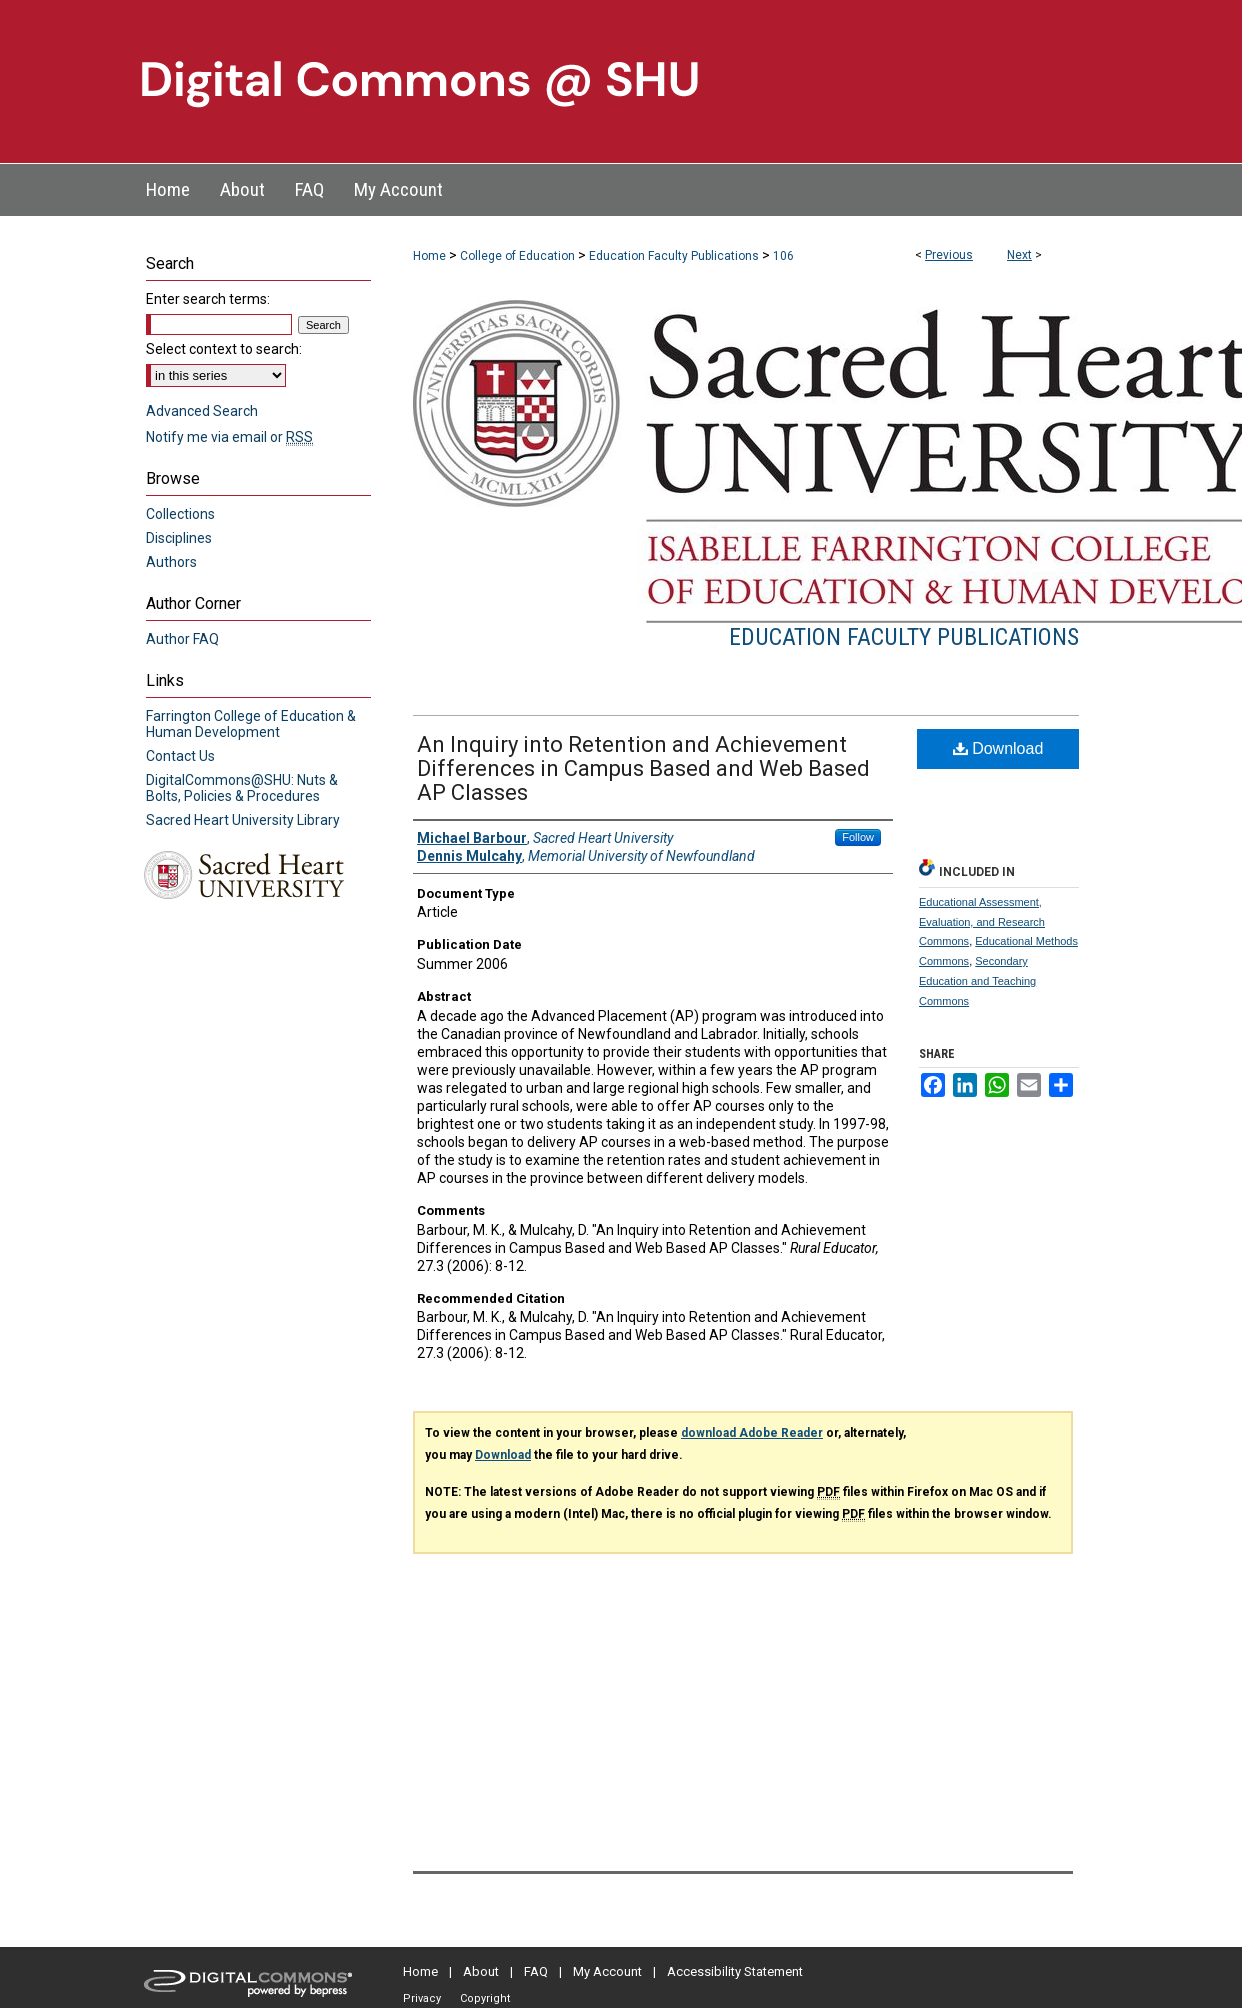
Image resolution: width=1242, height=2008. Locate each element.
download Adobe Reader (752, 1433)
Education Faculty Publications (674, 256)
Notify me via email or (229, 437)
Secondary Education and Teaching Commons (977, 981)
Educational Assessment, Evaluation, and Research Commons (982, 922)
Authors (171, 562)
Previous (949, 255)
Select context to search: (224, 349)
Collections (180, 514)
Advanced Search (202, 411)
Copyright (485, 1998)
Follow (858, 837)
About (481, 1971)
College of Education (517, 256)
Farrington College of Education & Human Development (251, 724)
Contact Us (180, 756)
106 (783, 256)
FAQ (536, 1971)
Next (1019, 255)
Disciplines (179, 538)
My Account (607, 1971)
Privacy (422, 1998)
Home (429, 256)
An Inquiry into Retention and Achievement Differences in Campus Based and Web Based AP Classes (643, 768)
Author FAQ (182, 639)
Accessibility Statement (735, 1971)
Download (998, 748)
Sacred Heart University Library (243, 820)
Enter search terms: (208, 299)
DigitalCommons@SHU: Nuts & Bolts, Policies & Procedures (242, 788)
